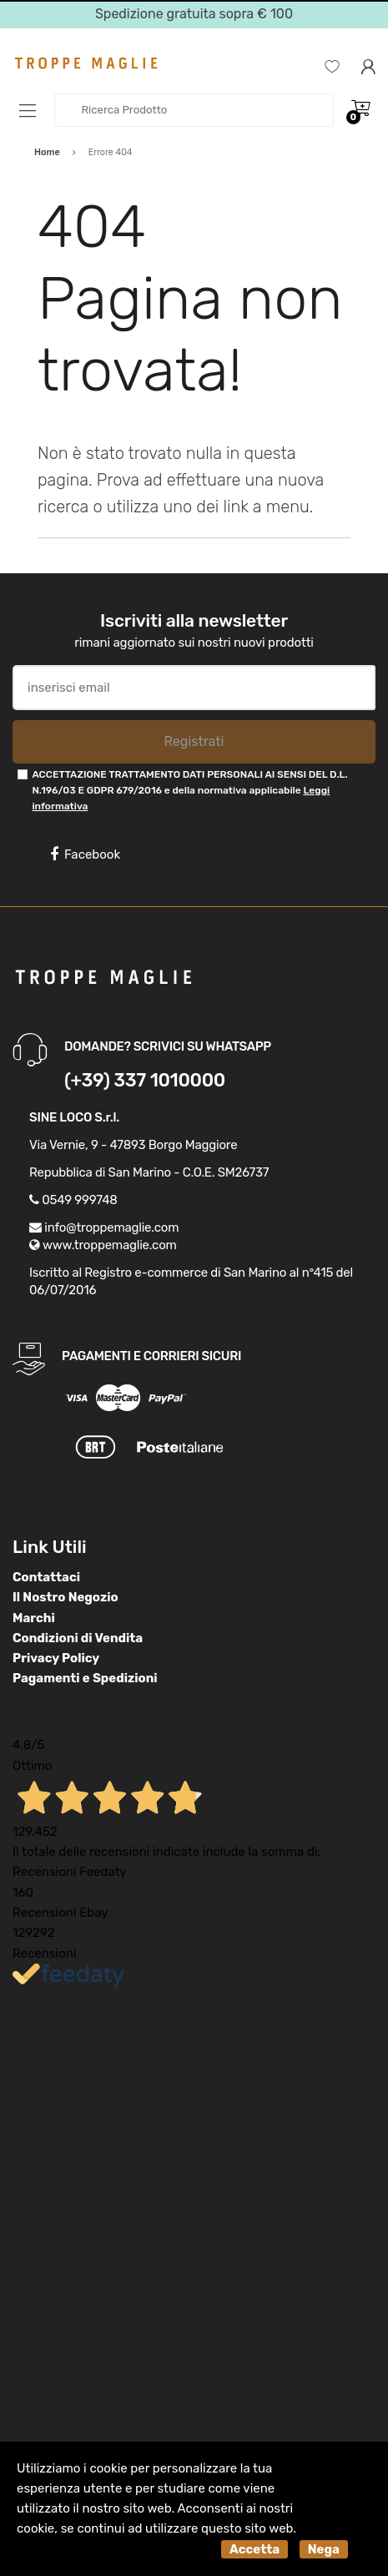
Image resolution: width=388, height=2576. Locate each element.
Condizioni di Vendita (78, 1638)
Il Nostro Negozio (65, 1597)
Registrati (194, 741)
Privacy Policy (56, 1658)
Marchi (34, 1618)
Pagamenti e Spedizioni (85, 1678)
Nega (324, 2549)
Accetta (254, 2549)
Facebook (85, 854)
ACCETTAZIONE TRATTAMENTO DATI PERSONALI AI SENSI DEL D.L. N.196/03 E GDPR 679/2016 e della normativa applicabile (189, 791)
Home (47, 152)
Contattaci (46, 1577)
